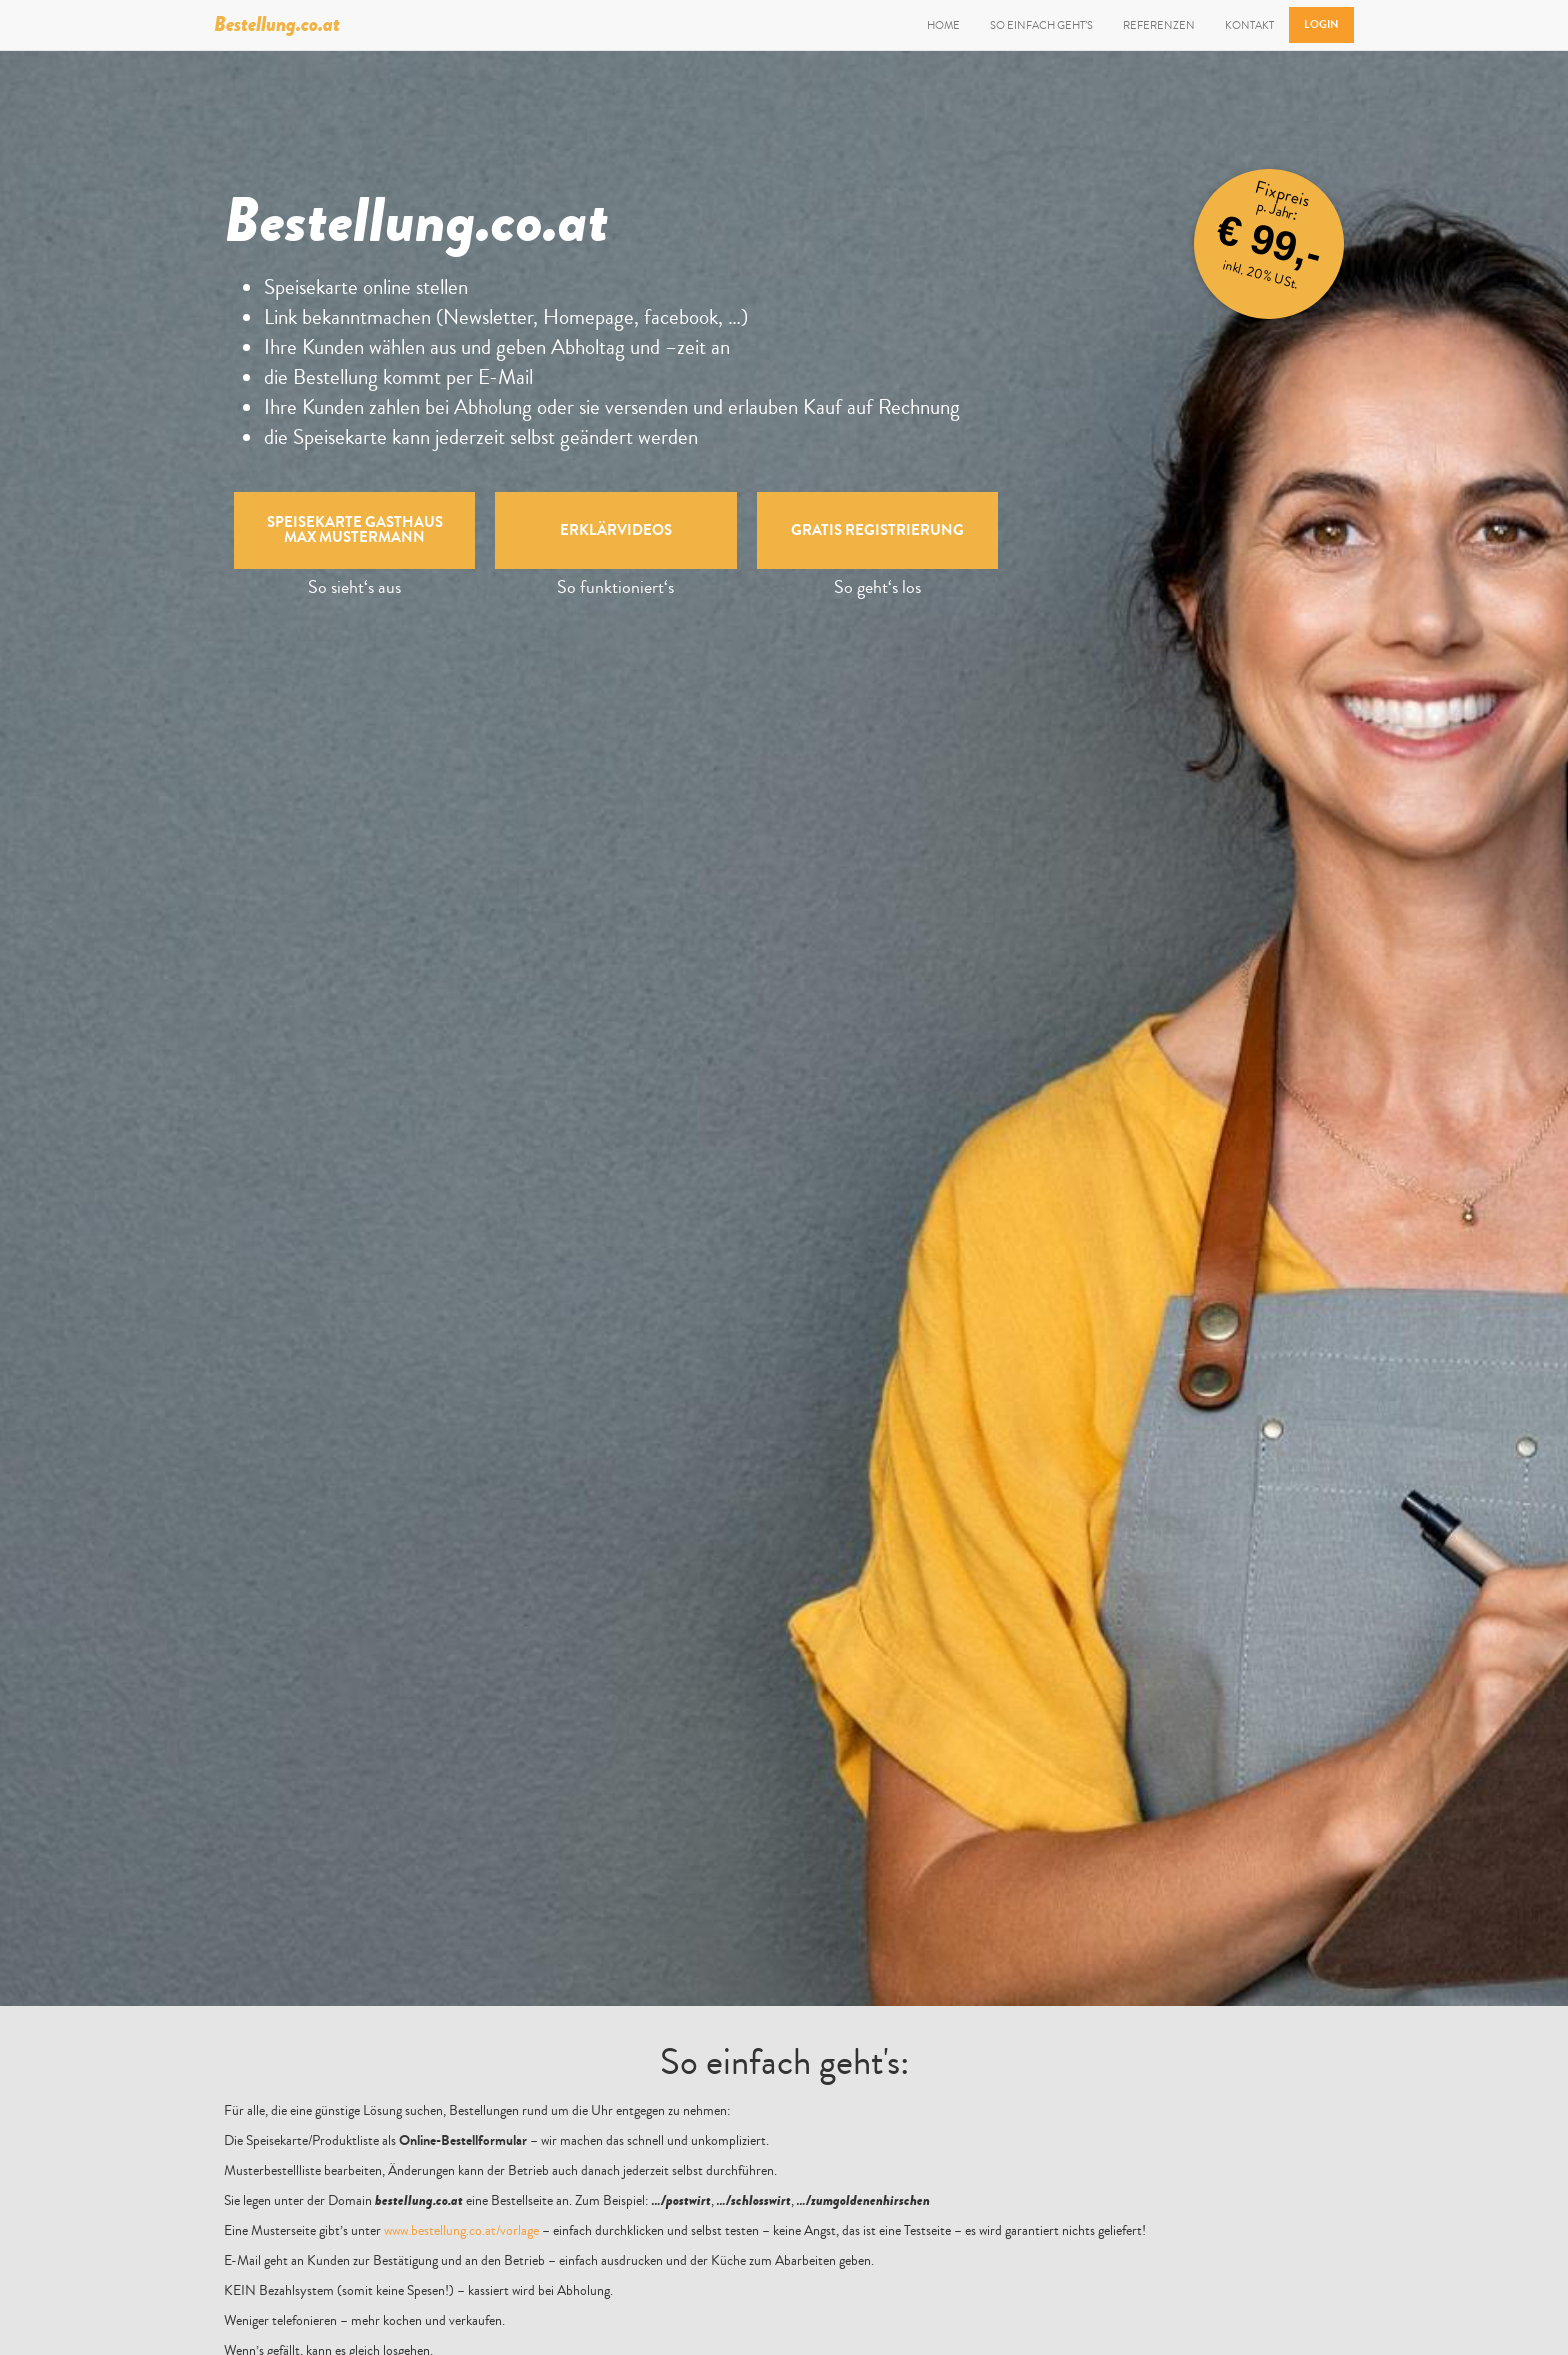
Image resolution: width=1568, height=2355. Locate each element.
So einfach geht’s (1041, 25)
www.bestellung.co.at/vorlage (461, 2231)
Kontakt (1249, 25)
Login (1321, 24)
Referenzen (1159, 25)
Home (943, 25)
